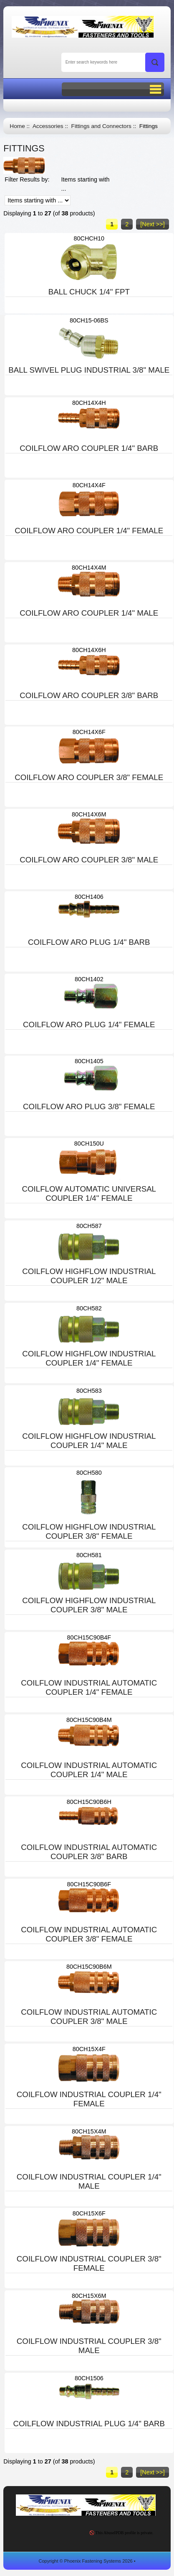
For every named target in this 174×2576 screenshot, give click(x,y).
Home (17, 126)
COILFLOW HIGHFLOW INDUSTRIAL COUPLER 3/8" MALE (89, 1605)
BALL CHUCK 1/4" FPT (89, 291)
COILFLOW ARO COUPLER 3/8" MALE (89, 859)
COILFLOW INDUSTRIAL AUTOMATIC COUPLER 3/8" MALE (89, 2017)
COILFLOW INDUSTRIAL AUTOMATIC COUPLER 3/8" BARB (89, 1852)
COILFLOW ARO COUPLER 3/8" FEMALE (89, 777)
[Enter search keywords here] (112, 62)
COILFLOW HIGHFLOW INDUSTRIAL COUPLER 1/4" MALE (89, 1441)
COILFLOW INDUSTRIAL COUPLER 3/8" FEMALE (89, 2263)
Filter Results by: (27, 179)
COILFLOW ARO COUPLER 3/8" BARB (89, 695)
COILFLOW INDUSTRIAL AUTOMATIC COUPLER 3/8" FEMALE (89, 1934)
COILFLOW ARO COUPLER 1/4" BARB (89, 448)
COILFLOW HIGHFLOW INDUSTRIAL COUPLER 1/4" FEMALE (89, 1358)
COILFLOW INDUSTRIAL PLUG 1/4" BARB (89, 2423)
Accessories (48, 126)
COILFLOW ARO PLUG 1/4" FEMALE (89, 1024)
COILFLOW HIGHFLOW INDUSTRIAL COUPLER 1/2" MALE (89, 1276)
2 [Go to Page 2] (127, 224)
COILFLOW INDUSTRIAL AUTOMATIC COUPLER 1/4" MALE (89, 1770)
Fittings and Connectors (101, 126)
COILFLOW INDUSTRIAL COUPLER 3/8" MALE (89, 2346)
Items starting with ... (85, 184)
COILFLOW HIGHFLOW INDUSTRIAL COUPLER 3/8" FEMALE (89, 1531)
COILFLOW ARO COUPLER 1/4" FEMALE (89, 530)
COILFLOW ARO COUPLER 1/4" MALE (89, 613)
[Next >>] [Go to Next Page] (152, 224)
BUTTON (113, 89)
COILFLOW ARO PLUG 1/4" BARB (89, 942)
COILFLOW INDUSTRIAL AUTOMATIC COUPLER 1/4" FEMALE (89, 1687)
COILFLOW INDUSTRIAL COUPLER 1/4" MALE (89, 2181)
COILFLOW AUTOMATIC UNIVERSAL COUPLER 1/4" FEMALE (89, 1193)
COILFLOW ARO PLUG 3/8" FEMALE (89, 1106)
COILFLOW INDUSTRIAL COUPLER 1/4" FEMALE (89, 2099)
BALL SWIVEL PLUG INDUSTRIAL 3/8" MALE (88, 370)
